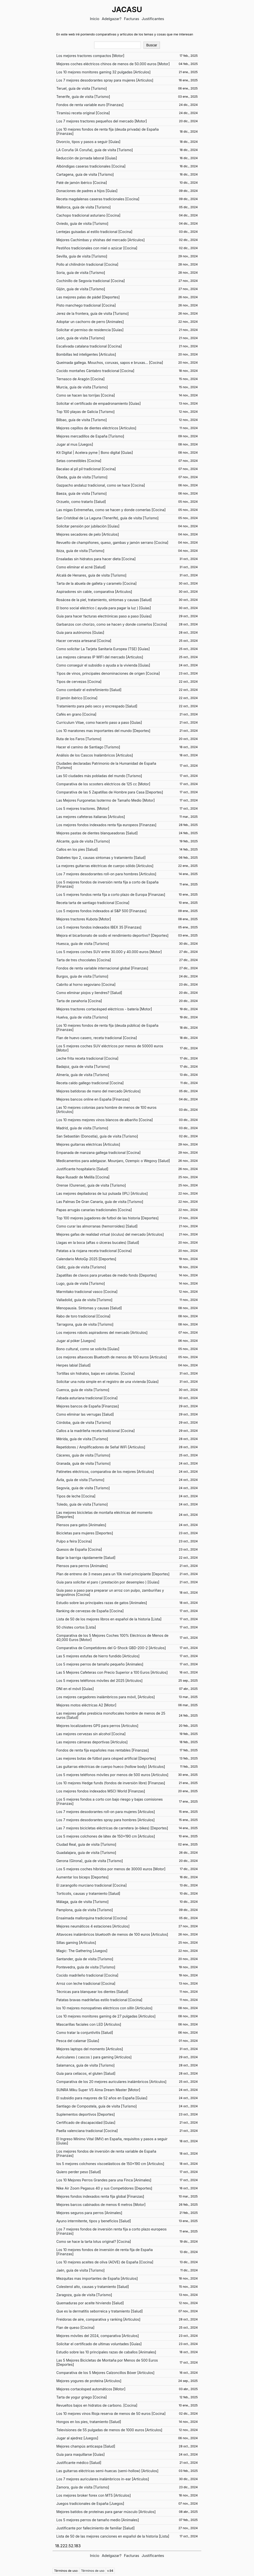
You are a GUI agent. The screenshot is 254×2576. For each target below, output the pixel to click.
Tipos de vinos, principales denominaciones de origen (100, 673)
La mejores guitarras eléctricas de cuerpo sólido (95, 866)
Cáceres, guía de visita (75, 1455)
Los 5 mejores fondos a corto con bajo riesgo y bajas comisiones (109, 1799)
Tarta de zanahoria (71, 1001)
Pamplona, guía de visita (76, 1910)
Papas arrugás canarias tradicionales (86, 1210)
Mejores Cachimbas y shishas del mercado (91, 240)
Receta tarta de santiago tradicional (85, 903)
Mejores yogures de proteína (79, 2381)
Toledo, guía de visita (73, 1504)
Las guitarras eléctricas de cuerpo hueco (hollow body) (101, 1766)
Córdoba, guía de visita (75, 1422)
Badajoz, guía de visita (74, 1066)
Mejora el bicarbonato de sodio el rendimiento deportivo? (103, 935)
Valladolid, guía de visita (76, 1300)
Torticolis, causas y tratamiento (81, 1893)
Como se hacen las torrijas (78, 395)
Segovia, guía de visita (74, 1488)
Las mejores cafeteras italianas (81, 817)
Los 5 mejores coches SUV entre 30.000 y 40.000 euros (102, 952)
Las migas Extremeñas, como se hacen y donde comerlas (103, 510)
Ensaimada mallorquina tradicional (84, 1918)
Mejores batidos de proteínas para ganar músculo (97, 2512)
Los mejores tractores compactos (83, 56)
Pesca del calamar (71, 2041)
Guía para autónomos (73, 632)
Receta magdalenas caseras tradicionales (90, 199)
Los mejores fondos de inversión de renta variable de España (106, 2151)
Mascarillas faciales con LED (79, 2024)
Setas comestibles (71, 461)
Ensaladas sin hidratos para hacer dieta (88, 559)
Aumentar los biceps (73, 1877)
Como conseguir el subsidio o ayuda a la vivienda (96, 665)
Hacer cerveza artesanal (76, 641)
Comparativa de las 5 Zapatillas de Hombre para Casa (100, 792)
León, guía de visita (72, 338)
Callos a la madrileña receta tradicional (88, 1431)
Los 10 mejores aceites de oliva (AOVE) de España (97, 2262)
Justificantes (153, 18)
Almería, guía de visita (74, 1075)
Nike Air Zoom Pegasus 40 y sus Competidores (95, 2188)
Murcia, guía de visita (73, 387)
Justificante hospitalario (75, 1169)
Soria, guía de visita (72, 272)
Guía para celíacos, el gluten (79, 2073)
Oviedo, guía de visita (74, 223)
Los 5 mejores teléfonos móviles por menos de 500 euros (103, 1775)
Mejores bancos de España (78, 1406)
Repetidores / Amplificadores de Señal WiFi (91, 1447)
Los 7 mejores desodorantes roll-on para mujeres (96, 1812)
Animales (114, 322)
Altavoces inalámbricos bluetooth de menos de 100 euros (103, 1934)
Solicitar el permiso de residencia (83, 330)
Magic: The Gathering (74, 1951)
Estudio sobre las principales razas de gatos (92, 1603)
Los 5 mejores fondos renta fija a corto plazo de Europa (101, 894)
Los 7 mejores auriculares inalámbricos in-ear (93, 2479)
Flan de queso (67, 2327)
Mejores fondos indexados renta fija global (91, 2196)
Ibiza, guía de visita (72, 551)
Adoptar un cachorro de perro (80, 322)
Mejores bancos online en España (83, 1099)
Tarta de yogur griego (74, 2397)
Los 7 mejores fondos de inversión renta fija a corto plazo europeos (111, 2229)
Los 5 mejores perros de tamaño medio (88, 2520)
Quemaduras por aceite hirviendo (83, 2303)
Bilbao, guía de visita (73, 420)
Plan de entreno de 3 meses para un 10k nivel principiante (103, 1574)
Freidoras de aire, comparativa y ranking (89, 2319)
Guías (114, 142)
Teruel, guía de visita (73, 88)
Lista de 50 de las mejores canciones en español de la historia (107, 2536)
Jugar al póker (68, 1341)
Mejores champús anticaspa (79, 2446)
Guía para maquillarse (74, 2454)
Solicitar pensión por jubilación (81, 526)
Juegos (86, 444)
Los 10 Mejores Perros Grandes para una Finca (94, 2180)
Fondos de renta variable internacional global (93, 968)
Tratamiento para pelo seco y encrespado (90, 706)
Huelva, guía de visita (73, 1017)
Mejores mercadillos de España (81, 436)
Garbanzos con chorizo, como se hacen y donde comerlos (104, 624)
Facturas (131, 18)
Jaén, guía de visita (72, 2270)
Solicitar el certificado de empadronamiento (92, 403)
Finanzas (115, 105)
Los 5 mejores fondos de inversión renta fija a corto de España (107, 882)
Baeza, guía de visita (73, 493)
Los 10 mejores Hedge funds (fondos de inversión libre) (101, 1783)
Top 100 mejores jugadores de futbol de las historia (98, 1218)
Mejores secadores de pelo (78, 534)
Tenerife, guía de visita (75, 96)
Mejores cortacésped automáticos (84, 2389)
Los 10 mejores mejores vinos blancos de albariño (97, 1120)
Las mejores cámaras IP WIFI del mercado (90, 657)
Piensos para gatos (72, 1525)
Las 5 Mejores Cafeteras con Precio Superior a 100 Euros (103, 1672)
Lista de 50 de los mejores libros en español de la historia (103, 1619)
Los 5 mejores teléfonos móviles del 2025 (90, 1680)
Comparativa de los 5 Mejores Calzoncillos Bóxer (96, 2373)
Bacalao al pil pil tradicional (78, 469)
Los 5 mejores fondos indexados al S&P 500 (92, 911)
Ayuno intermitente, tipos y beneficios (87, 2221)
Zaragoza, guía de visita (75, 2295)
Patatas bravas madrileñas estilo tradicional (91, 2000)
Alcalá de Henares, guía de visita (83, 575)
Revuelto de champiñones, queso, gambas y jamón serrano (104, 542)
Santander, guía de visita (76, 1959)
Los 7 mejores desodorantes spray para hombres (96, 1820)
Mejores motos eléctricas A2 (79, 1705)
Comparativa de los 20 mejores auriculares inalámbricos (102, 2081)
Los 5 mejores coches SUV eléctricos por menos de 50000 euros (109, 1046)
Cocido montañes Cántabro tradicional (87, 371)
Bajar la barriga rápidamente (79, 1557)
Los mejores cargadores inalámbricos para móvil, (96, 1697)
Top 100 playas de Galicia (77, 412)
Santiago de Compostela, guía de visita (88, 2106)
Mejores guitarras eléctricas (79, 1144)
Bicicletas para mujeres (75, 1533)
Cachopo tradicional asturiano (80, 215)
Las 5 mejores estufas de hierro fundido (89, 1656)
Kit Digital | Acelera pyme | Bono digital (88, 452)
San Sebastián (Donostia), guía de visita (88, 1136)
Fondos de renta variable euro (80, 105)
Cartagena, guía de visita (76, 174)
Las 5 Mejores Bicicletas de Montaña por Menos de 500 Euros (107, 2360)
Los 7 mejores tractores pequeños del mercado (95, 121)
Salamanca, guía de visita (77, 2065)
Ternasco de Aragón (73, 379)
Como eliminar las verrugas (78, 1414)
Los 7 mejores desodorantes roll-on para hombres (97, 874)
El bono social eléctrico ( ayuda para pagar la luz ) (97, 608)
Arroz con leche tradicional (78, 1983)
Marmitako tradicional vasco (79, 1291)
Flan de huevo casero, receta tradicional (89, 1038)
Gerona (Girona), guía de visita (81, 1861)
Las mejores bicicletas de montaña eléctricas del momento (104, 1512)
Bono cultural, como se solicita (81, 1349)
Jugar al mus (66, 444)
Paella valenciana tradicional (79, 2131)
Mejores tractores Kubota (77, 919)
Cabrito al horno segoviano (78, 984)
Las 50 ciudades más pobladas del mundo (90, 776)
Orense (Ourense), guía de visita (82, 1185)
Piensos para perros (72, 1566)
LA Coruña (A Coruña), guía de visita (86, 150)
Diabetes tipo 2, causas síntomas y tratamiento (94, 857)
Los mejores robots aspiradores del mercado (92, 1332)
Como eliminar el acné (74, 567)
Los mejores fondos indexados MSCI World (91, 1791)
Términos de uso (92, 2571)
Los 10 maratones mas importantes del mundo (94, 731)
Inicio (94, 18)
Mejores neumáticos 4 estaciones (83, 1926)
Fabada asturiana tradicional (79, 1398)
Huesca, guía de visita (74, 943)
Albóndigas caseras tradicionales (83, 166)
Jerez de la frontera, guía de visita (84, 313)
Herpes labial (67, 1365)
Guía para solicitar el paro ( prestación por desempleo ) (101, 1582)
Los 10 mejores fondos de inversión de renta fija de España (104, 2250)
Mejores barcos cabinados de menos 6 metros (94, 2204)
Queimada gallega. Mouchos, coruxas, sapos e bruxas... (102, 362)
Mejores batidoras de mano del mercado (89, 1091)
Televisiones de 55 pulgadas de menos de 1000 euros (100, 2430)
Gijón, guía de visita (72, 289)
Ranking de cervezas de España (82, 1611)
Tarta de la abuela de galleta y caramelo (89, 583)
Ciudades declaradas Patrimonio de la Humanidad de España (106, 763)
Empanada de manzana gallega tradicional (91, 1152)
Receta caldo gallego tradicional (82, 1083)
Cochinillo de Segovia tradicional (83, 281)
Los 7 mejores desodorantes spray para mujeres (95, 80)
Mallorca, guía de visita (75, 207)
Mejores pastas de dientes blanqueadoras (90, 833)
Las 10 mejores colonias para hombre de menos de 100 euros (106, 1107)
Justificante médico (72, 2462)
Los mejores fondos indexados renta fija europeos (97, 825)
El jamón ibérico (69, 698)
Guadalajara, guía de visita (77, 1852)
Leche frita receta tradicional (79, 1058)
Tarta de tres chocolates (76, 960)
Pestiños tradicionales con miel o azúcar (89, 248)
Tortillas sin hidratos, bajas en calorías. (88, 1373)
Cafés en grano (68, 714)
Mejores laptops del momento (80, 2049)
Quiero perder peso (72, 2172)
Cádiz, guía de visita (72, 1267)
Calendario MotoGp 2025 (77, 1259)
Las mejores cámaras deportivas (83, 1742)
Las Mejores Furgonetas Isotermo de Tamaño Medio (98, 800)
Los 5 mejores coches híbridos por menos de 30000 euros (104, 1869)
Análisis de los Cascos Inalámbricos (85, 755)
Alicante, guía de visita (74, 841)
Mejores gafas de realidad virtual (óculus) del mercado (101, 1234)
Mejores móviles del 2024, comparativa (88, 2336)
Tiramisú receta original (75, 113)
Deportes (110, 297)
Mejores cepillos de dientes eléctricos (87, 428)
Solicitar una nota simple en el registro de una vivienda (101, 1381)
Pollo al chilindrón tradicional (79, 264)
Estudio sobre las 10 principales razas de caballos (97, 2352)
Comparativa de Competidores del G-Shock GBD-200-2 (102, 1648)
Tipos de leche (68, 1496)
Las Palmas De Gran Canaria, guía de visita (91, 1202)
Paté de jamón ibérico (74, 182)
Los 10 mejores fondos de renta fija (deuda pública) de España (107, 1025)
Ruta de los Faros (70, 739)
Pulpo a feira (66, 1541)
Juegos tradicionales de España (82, 2503)
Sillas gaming (67, 1942)
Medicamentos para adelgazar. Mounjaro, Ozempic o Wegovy (106, 1161)
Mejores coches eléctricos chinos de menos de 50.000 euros (106, 64)
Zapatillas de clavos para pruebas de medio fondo (97, 1275)
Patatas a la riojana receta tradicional (86, 1251)
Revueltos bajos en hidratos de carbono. (89, 2405)
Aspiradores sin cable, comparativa (85, 591)
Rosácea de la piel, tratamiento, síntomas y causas (97, 600)
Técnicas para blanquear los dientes (86, 1992)
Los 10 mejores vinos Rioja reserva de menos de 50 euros (103, 2413)
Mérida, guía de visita (73, 1439)
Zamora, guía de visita (74, 2487)
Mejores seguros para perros (80, 2213)
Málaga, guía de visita (74, 1902)
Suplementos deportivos (76, 2114)
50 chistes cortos (70, 1627)
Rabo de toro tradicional (75, 1316)
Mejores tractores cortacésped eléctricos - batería (97, 1009)
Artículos (142, 72)
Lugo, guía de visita (72, 1283)
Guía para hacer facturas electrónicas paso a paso (97, 616)
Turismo (99, 88)
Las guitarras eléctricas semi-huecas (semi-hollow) (98, 2471)
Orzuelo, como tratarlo (74, 501)
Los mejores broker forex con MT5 (84, 2495)
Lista (156, 1619)
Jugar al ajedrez (69, 2438)
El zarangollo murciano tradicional (84, 1885)
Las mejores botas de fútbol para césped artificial (96, 1758)
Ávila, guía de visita (72, 1480)
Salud (99, 501)
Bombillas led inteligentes (77, 354)
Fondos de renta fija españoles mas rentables (93, 1750)
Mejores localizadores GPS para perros (88, 1726)
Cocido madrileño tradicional (79, 1975)
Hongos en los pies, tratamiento (82, 2422)
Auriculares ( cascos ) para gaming (85, 2057)
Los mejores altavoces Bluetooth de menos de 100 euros (102, 1357)
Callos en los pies (70, 849)
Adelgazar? (112, 18)
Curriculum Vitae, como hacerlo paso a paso (92, 722)
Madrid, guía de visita (74, 1128)
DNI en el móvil (68, 1689)
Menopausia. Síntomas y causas (82, 1308)
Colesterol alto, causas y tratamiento (86, 2286)
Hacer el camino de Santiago (79, 747)
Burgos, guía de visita (74, 976)
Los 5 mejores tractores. (76, 808)
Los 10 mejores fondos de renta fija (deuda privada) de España (107, 129)
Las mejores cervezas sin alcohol (83, 1734)
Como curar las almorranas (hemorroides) (90, 1226)
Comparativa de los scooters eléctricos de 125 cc (96, 784)
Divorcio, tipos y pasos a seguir (82, 142)
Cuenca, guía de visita (74, 1390)
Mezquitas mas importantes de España (88, 2278)
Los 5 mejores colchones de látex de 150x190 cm (96, 1836)
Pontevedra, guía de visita (77, 1967)
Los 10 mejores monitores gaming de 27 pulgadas (96, 2016)
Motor (118, 56)
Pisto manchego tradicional (78, 305)
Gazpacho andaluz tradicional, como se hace (93, 485)
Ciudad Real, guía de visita (77, 1844)
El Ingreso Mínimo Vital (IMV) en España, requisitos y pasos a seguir (111, 2139)
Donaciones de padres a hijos (80, 191)
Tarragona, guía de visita (76, 1324)
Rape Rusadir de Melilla (75, 1177)
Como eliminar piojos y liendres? (82, 993)
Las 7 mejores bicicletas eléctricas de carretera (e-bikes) (102, 1828)
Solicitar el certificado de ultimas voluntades (92, 2344)
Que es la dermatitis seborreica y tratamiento (93, 2311)
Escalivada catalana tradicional (81, 346)
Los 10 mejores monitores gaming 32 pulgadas (94, 72)
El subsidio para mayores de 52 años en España (95, 2098)
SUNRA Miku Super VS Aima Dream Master (91, 2090)
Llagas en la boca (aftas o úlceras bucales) (91, 1242)
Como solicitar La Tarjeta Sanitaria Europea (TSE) (96, 649)
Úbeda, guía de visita (73, 477)
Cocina (102, 113)
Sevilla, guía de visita (73, 256)
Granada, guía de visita (75, 1463)
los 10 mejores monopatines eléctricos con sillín (95, 2008)
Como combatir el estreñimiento (82, 690)
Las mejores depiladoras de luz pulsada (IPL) (93, 1193)
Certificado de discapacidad (79, 2122)
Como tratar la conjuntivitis (78, 2032)
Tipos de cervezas (71, 681)
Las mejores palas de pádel (78, 297)
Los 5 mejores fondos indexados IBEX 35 (89, 927)
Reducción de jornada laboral (80, 158)
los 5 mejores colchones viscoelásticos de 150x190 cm (101, 2164)
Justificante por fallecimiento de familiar (89, 2528)
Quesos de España (71, 1549)
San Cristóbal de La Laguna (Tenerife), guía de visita (99, 518)
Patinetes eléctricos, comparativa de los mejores (96, 1471)
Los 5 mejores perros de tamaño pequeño (90, 1664)
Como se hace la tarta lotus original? (86, 2241)
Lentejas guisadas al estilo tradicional (86, 232)
